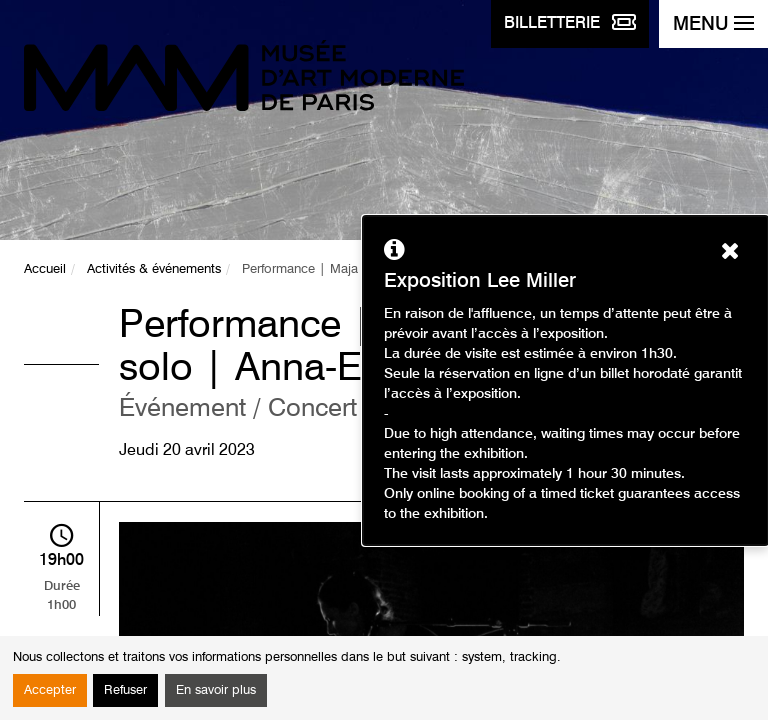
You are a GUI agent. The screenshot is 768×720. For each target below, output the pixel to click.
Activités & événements (154, 269)
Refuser (125, 690)
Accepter (50, 690)
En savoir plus (216, 690)
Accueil (45, 269)
